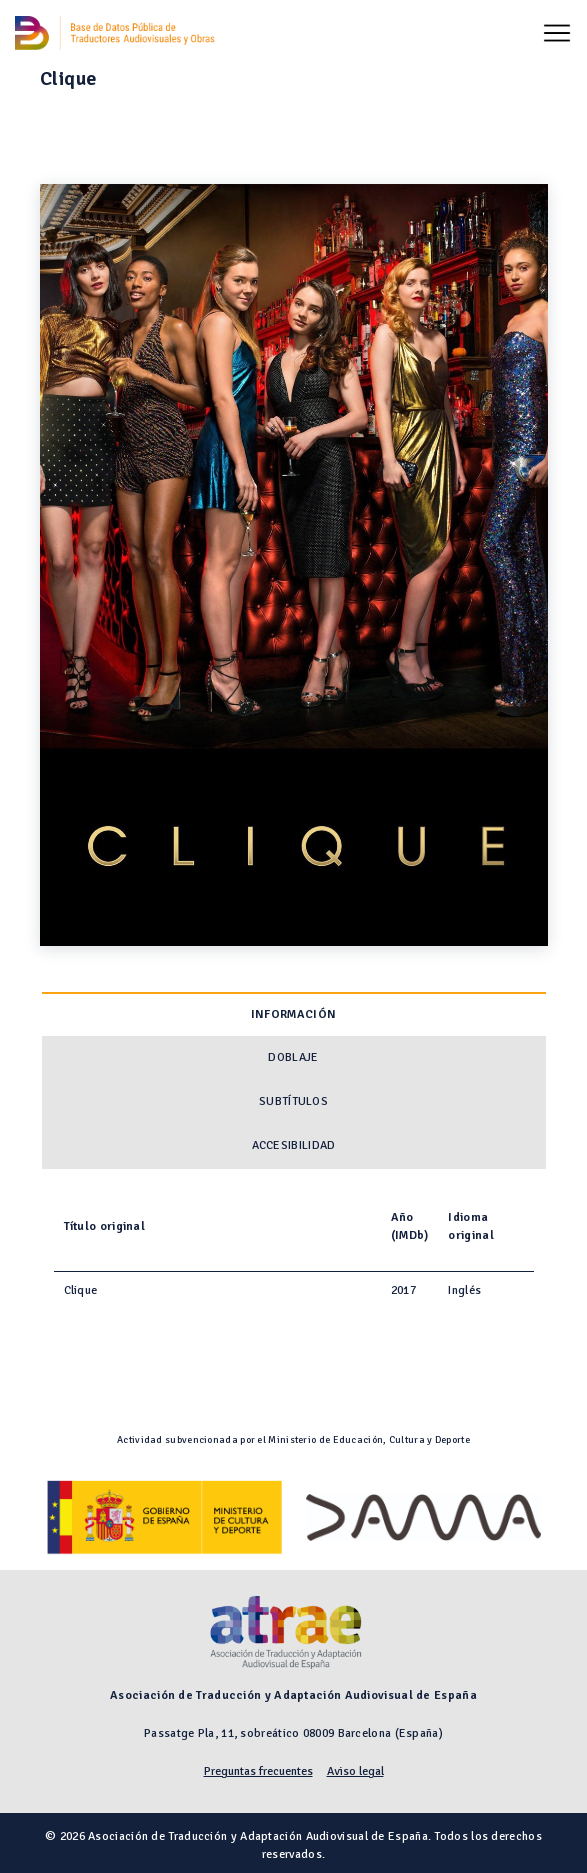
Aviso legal (355, 1771)
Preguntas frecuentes (258, 1771)
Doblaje (293, 1057)
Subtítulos (293, 1101)
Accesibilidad (294, 1145)
